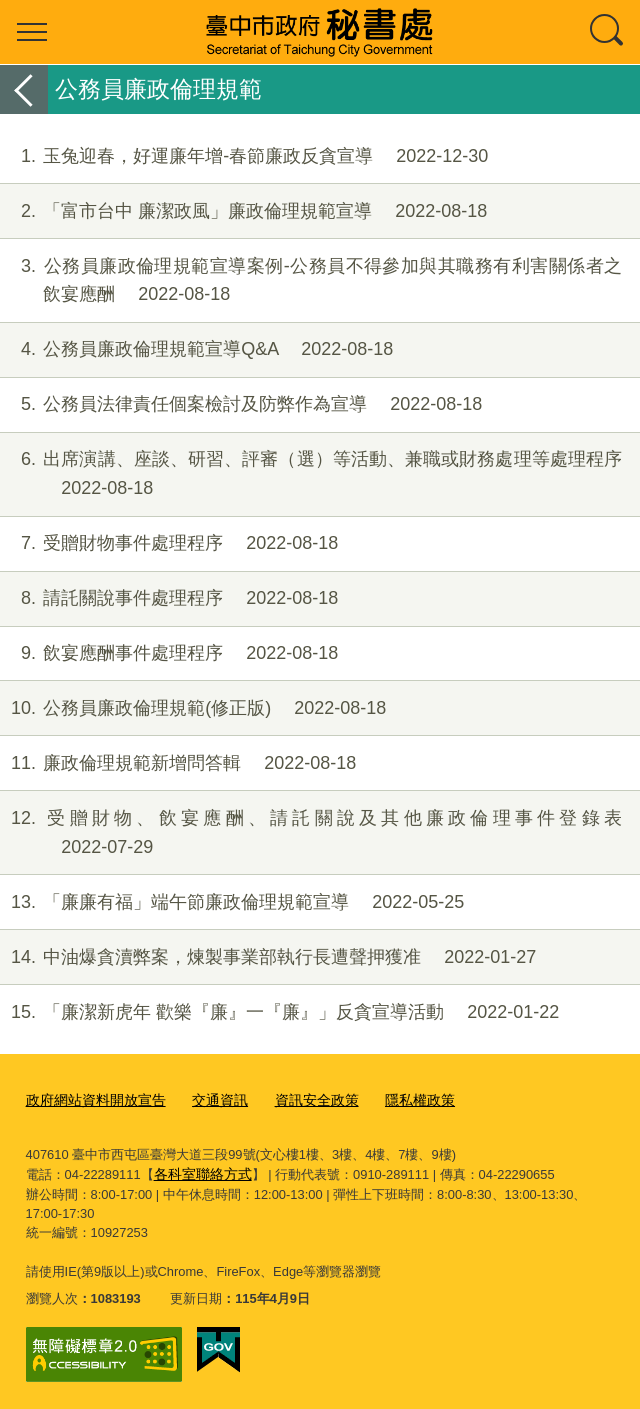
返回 (24, 89)
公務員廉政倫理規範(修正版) (193, 708)
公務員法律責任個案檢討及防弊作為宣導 (241, 404)
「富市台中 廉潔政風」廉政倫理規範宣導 (243, 211)
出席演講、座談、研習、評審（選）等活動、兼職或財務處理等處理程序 (311, 474)
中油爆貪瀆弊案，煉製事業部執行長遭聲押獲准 (268, 957)
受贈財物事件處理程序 (169, 543)
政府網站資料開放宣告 (91, 1099)
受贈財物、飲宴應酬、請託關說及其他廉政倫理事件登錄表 (311, 833)
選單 (32, 32)
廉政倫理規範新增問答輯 (178, 763)
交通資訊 (208, 1099)
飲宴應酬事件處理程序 (169, 653)
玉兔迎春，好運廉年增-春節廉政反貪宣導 (244, 156)
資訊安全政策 (300, 1099)
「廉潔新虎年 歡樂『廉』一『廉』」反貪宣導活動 (279, 1012)
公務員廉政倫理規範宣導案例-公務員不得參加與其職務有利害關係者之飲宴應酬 (311, 281)
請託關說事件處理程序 (169, 598)
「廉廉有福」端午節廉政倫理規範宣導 (232, 902)
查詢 (608, 32)
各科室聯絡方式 (199, 1171)
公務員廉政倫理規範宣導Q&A (196, 349)
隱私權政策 (397, 1099)
